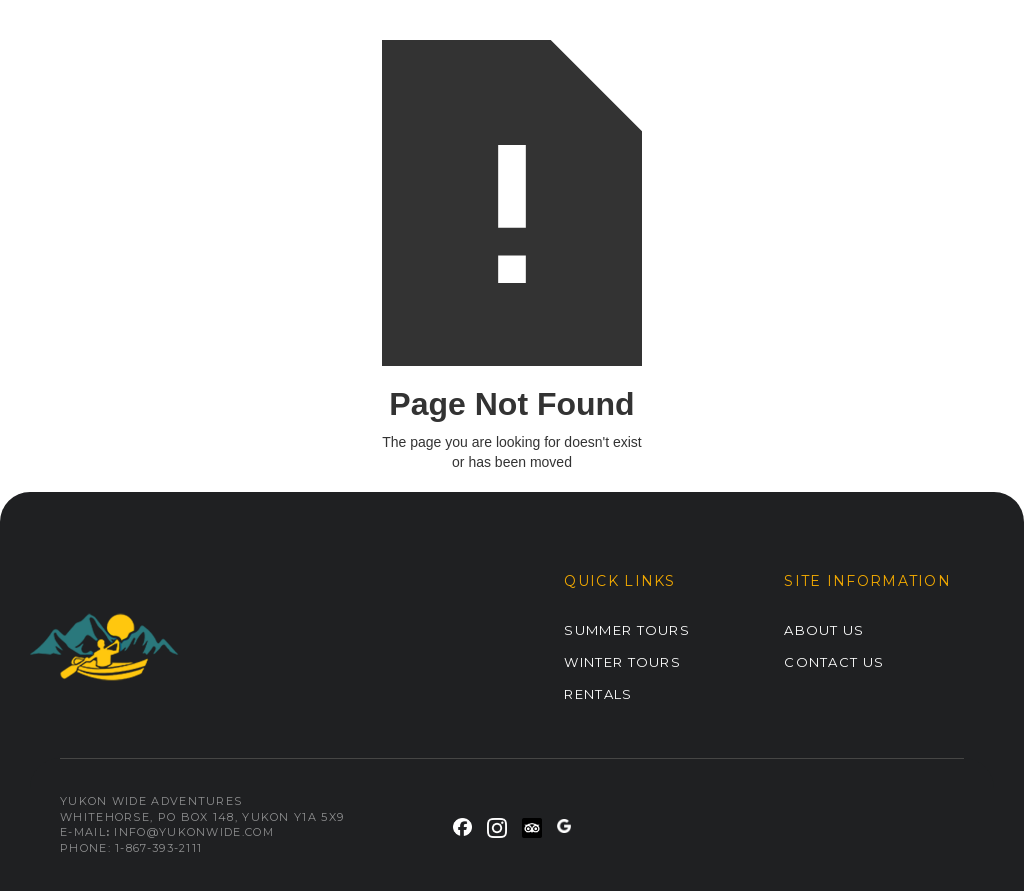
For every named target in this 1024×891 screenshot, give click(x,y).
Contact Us (834, 662)
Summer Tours (627, 630)
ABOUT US (824, 630)
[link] (462, 824)
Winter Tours (622, 662)
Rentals (598, 694)
